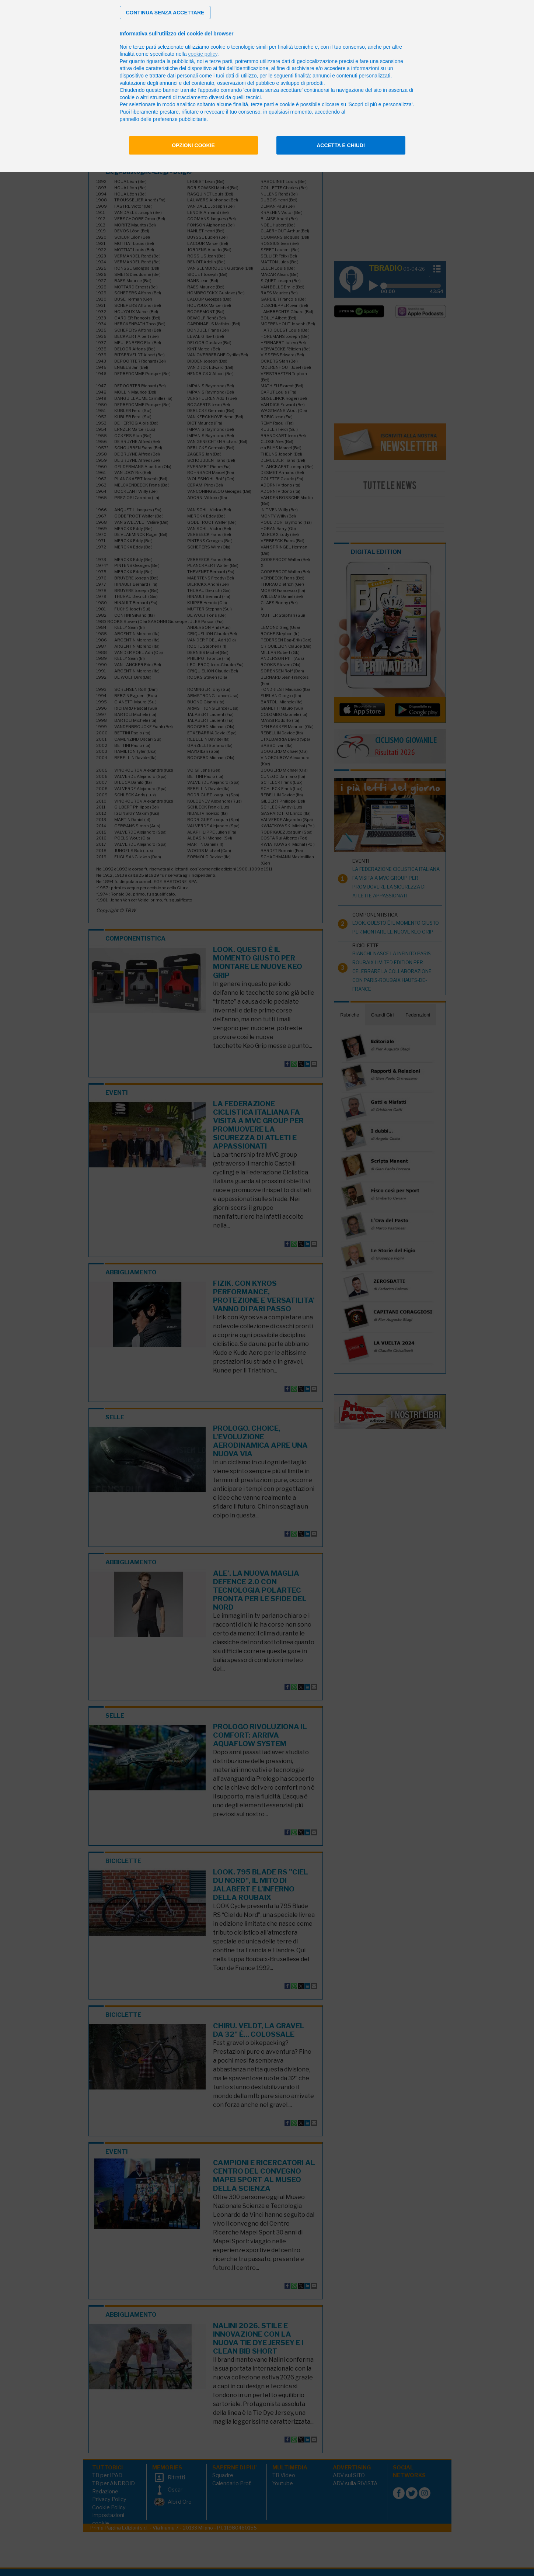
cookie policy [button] (202, 54)
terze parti (220, 61)
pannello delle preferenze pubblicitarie (163, 119)
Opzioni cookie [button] (193, 145)
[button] (165, 12)
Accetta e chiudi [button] (341, 145)
